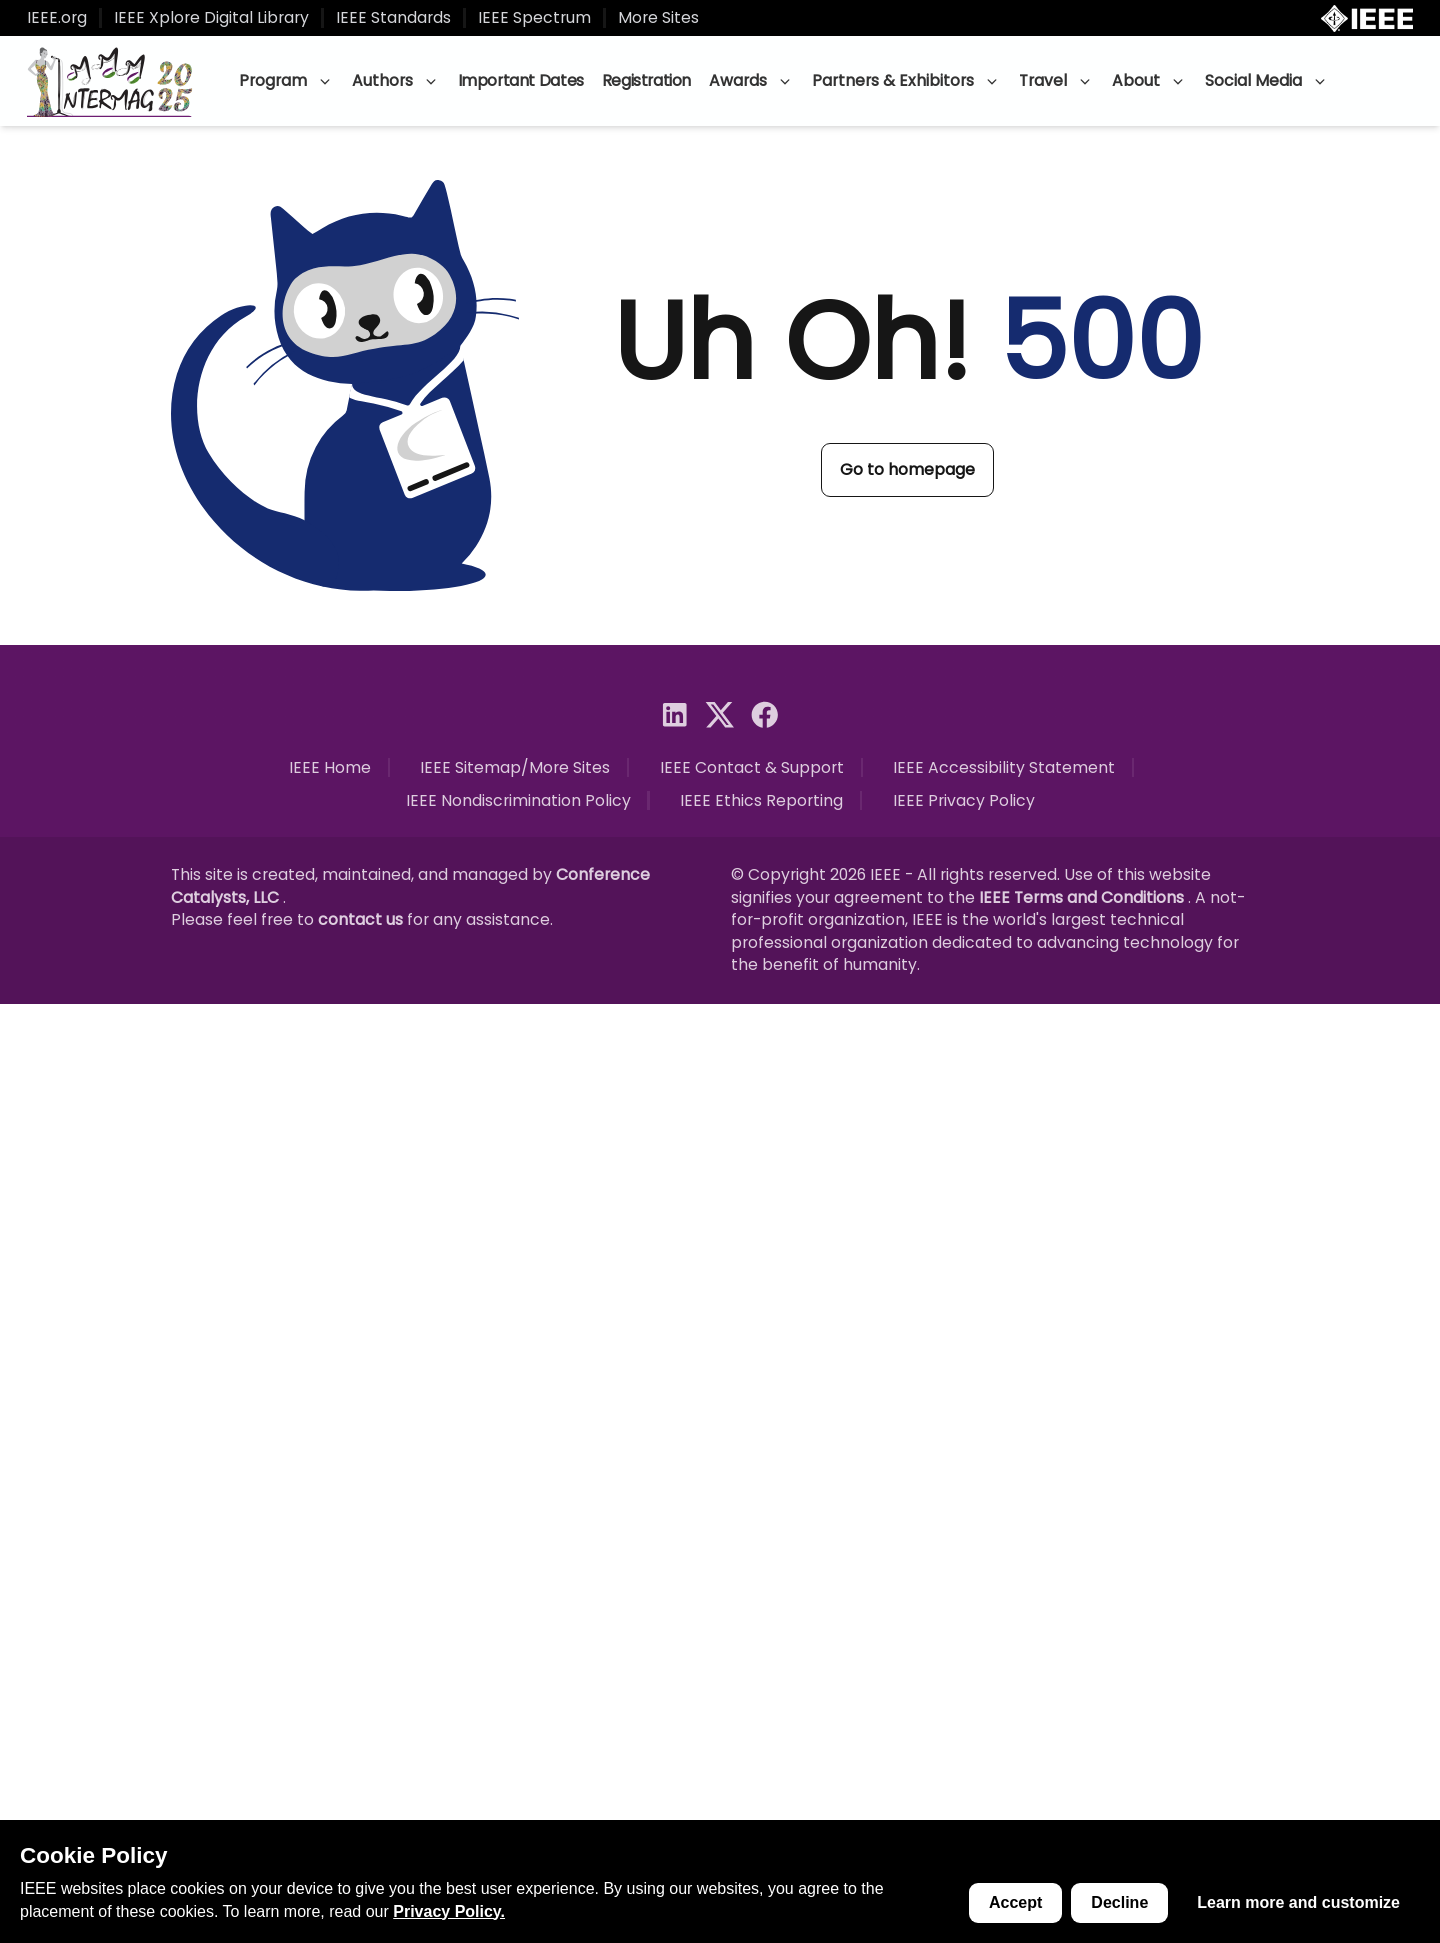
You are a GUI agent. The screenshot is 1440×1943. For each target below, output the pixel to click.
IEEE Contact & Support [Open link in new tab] (752, 768)
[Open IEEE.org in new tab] (1367, 18)
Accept (1015, 1902)
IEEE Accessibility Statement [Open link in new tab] (1004, 768)
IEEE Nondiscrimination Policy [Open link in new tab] (518, 801)
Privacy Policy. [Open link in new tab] (449, 1911)
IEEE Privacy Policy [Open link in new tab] (964, 801)
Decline (1119, 1902)
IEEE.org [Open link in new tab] (57, 18)
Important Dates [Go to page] (521, 80)
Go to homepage (907, 469)
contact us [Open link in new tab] (362, 919)
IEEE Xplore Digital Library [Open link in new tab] (211, 18)
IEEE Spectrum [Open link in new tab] (534, 18)
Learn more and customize (1298, 1902)
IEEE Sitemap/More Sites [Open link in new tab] (515, 768)
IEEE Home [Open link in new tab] (330, 768)
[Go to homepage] (110, 81)
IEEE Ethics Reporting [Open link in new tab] (761, 801)
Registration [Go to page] (646, 80)
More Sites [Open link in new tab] (658, 18)
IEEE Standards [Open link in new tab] (393, 18)
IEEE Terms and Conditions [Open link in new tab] (1083, 897)
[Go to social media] (675, 715)
